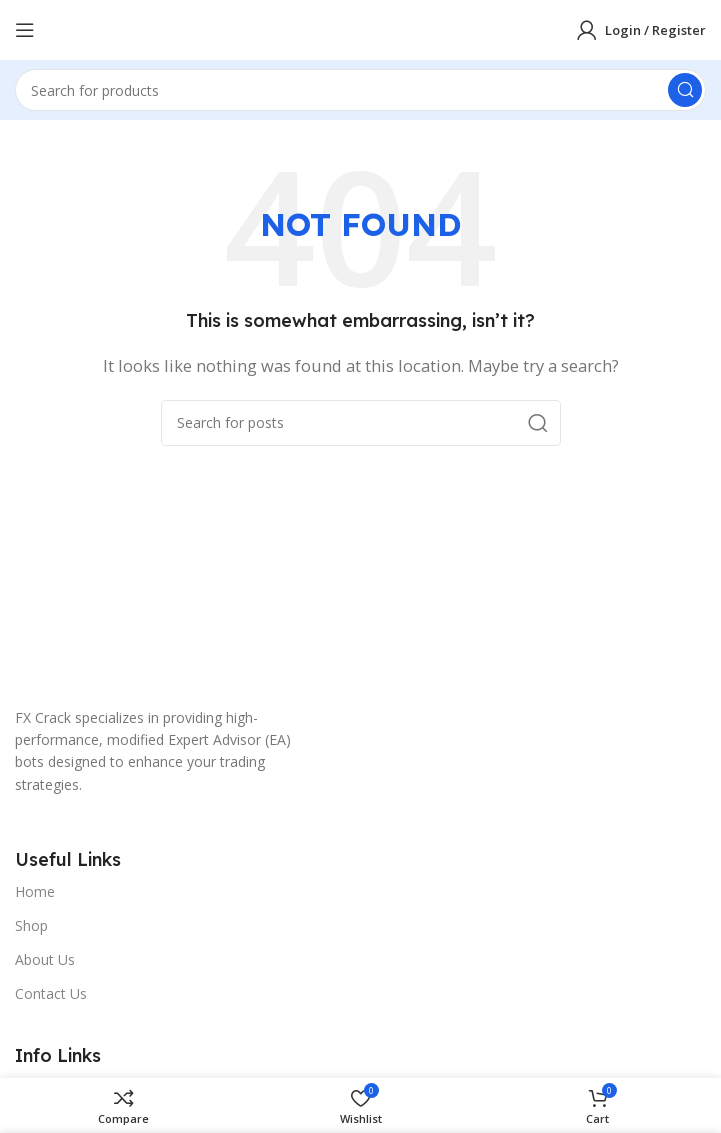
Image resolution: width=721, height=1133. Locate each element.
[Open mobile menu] (25, 30)
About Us (45, 959)
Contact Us (51, 993)
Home (35, 891)
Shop (31, 925)
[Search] (360, 90)
